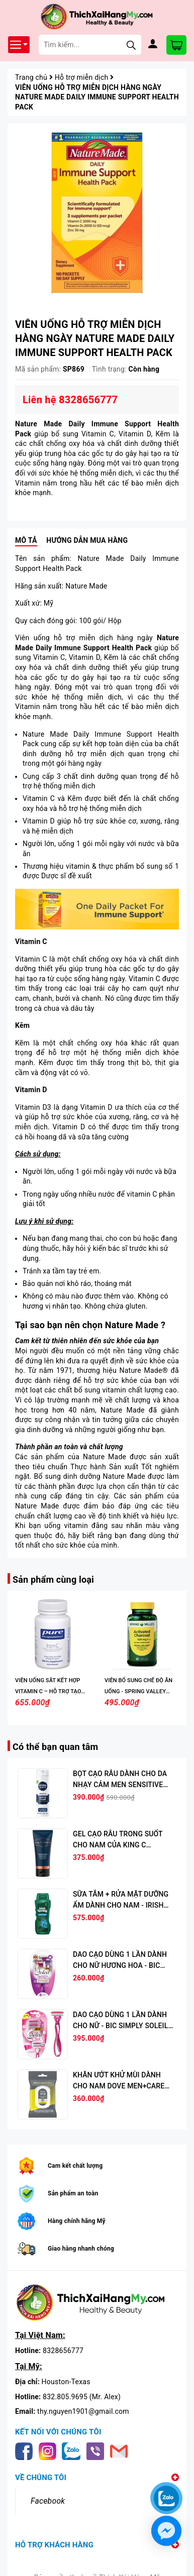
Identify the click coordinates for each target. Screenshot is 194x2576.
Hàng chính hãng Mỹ (77, 2220)
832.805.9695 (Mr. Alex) (82, 2397)
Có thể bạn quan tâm (55, 1746)
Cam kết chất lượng (75, 2165)
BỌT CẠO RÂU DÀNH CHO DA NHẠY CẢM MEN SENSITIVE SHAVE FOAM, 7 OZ (120, 1785)
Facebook (48, 2501)
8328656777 (63, 2351)
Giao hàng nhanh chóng (81, 2248)
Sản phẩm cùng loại (53, 1579)
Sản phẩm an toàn (73, 2193)
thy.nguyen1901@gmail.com (83, 2411)
